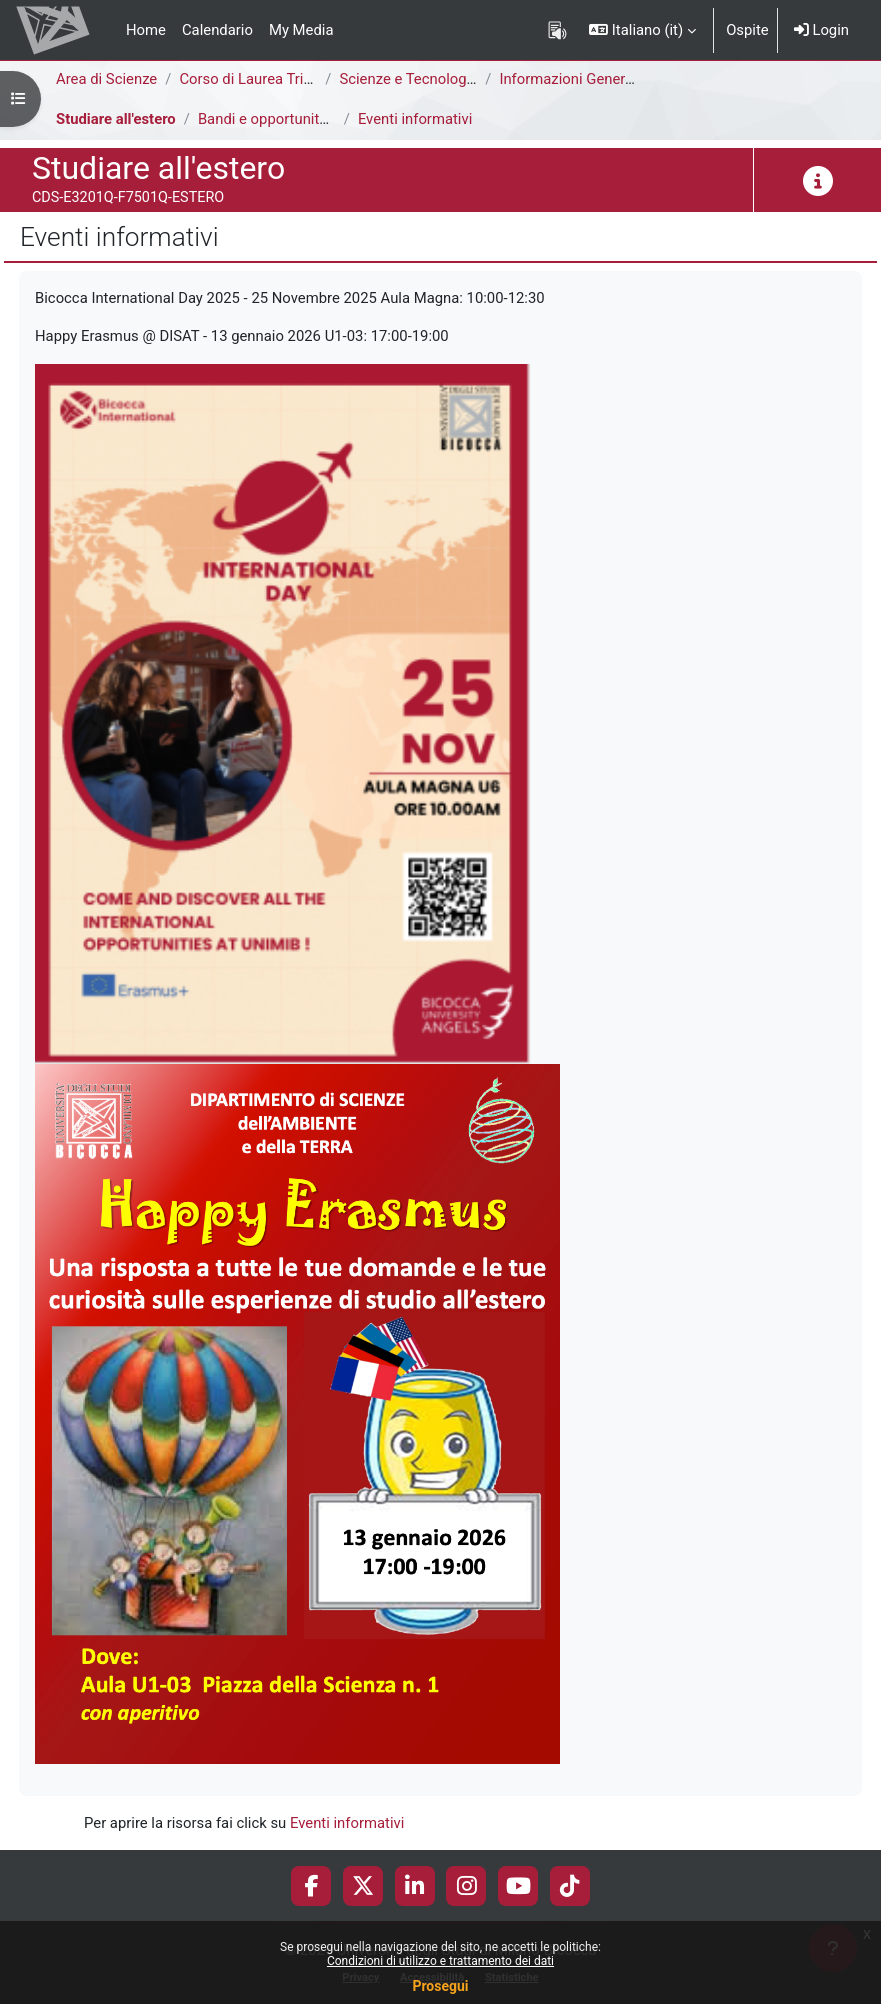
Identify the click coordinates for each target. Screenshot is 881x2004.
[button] (642, 30)
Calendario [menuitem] (217, 30)
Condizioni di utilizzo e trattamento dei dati (440, 1961)
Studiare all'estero (116, 119)
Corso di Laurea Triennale (263, 79)
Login (821, 30)
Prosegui (440, 1986)
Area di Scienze (106, 79)
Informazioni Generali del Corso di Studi (629, 79)
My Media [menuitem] (301, 30)
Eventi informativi (415, 119)
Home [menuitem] (146, 30)
